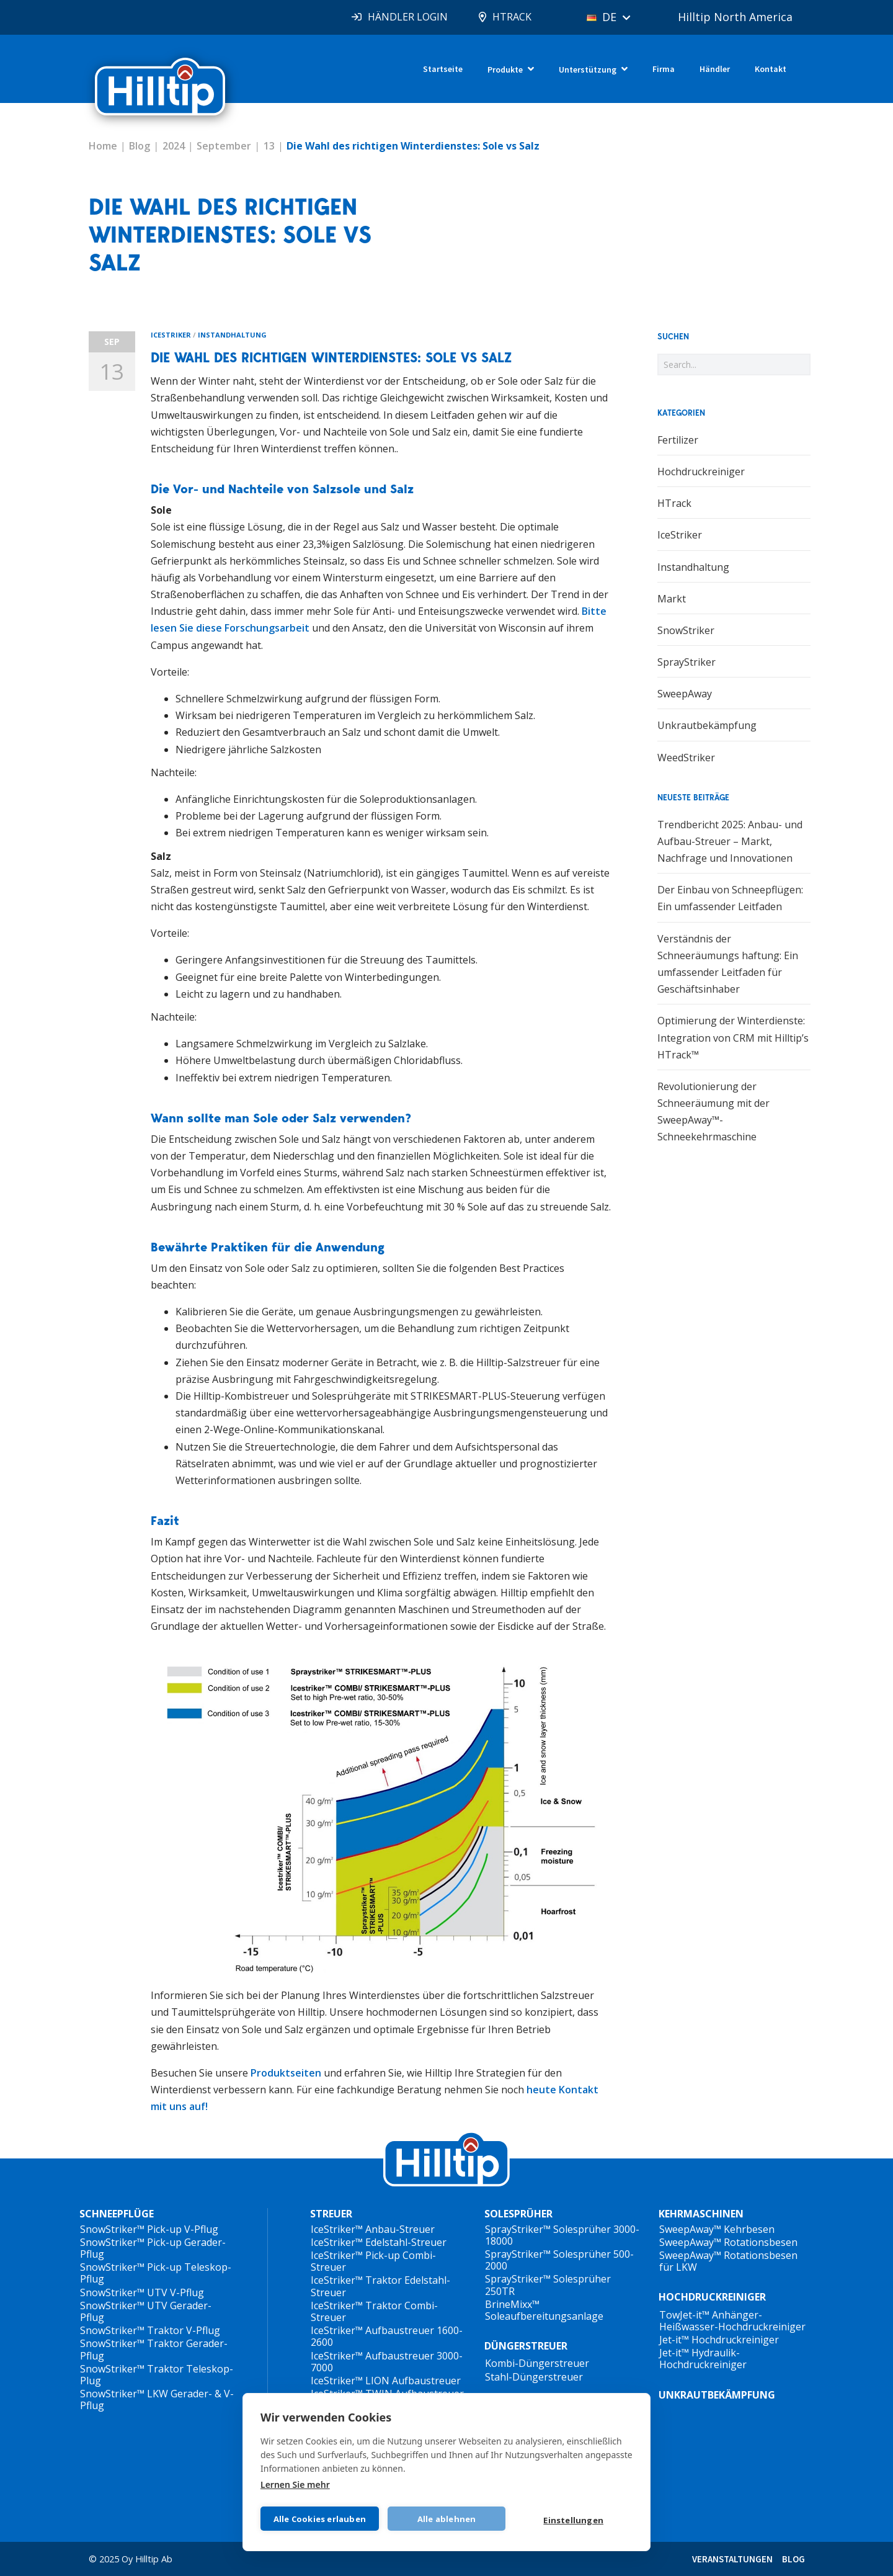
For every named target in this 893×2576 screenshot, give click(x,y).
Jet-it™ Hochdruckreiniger (719, 2339)
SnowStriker (685, 630)
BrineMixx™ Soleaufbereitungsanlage (544, 2310)
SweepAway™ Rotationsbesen (728, 2242)
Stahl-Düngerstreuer (534, 2377)
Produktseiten (286, 2073)
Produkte (505, 69)
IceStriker (171, 334)
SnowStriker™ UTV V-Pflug (142, 2292)
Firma (663, 68)
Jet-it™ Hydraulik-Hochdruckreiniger (703, 2358)
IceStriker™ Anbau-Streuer (373, 2229)
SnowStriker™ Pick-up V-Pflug (149, 2229)
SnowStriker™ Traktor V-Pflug (150, 2330)
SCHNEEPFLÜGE (116, 2214)
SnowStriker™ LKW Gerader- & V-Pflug (157, 2399)
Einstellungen (573, 2520)
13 (269, 146)
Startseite (443, 68)
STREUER (331, 2214)
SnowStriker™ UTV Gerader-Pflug (145, 2311)
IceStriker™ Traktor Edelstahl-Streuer (380, 2286)
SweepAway (684, 693)
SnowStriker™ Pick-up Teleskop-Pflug (155, 2273)
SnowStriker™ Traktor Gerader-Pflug (154, 2349)
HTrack (674, 503)
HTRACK (511, 17)
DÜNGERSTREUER (525, 2346)
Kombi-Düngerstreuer (537, 2363)
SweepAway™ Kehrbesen (717, 2229)
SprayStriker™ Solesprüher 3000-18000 (562, 2235)
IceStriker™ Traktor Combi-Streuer (374, 2311)
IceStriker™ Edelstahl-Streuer (378, 2242)
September (224, 146)
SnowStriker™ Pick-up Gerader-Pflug (153, 2248)
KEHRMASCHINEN (701, 2214)
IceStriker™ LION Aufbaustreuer (386, 2380)
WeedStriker (686, 757)
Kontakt (770, 68)
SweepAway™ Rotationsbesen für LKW (728, 2261)
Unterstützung (587, 69)
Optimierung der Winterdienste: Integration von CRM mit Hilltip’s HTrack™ (733, 1037)
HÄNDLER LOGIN (408, 17)
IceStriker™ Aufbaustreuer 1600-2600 (387, 2336)
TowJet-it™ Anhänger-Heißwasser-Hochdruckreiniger (732, 2320)
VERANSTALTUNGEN (732, 2559)
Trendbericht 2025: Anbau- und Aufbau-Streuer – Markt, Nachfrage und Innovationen (729, 841)
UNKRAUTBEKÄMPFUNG (717, 2395)
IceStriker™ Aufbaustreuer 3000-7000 (387, 2361)
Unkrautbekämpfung (707, 725)
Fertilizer (677, 440)
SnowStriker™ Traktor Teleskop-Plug (156, 2374)
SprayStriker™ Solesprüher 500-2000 (559, 2260)
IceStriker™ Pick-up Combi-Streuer (373, 2261)
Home (103, 146)
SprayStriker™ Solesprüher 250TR (548, 2284)
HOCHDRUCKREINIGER (712, 2297)
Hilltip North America (735, 16)
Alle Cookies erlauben (319, 2519)
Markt (671, 599)
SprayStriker (686, 662)
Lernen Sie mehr (295, 2484)
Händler (715, 68)
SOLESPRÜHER (518, 2214)
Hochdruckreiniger (701, 471)
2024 (173, 146)
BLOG (793, 2559)
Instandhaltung (232, 334)
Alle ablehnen (446, 2519)
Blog (139, 146)
